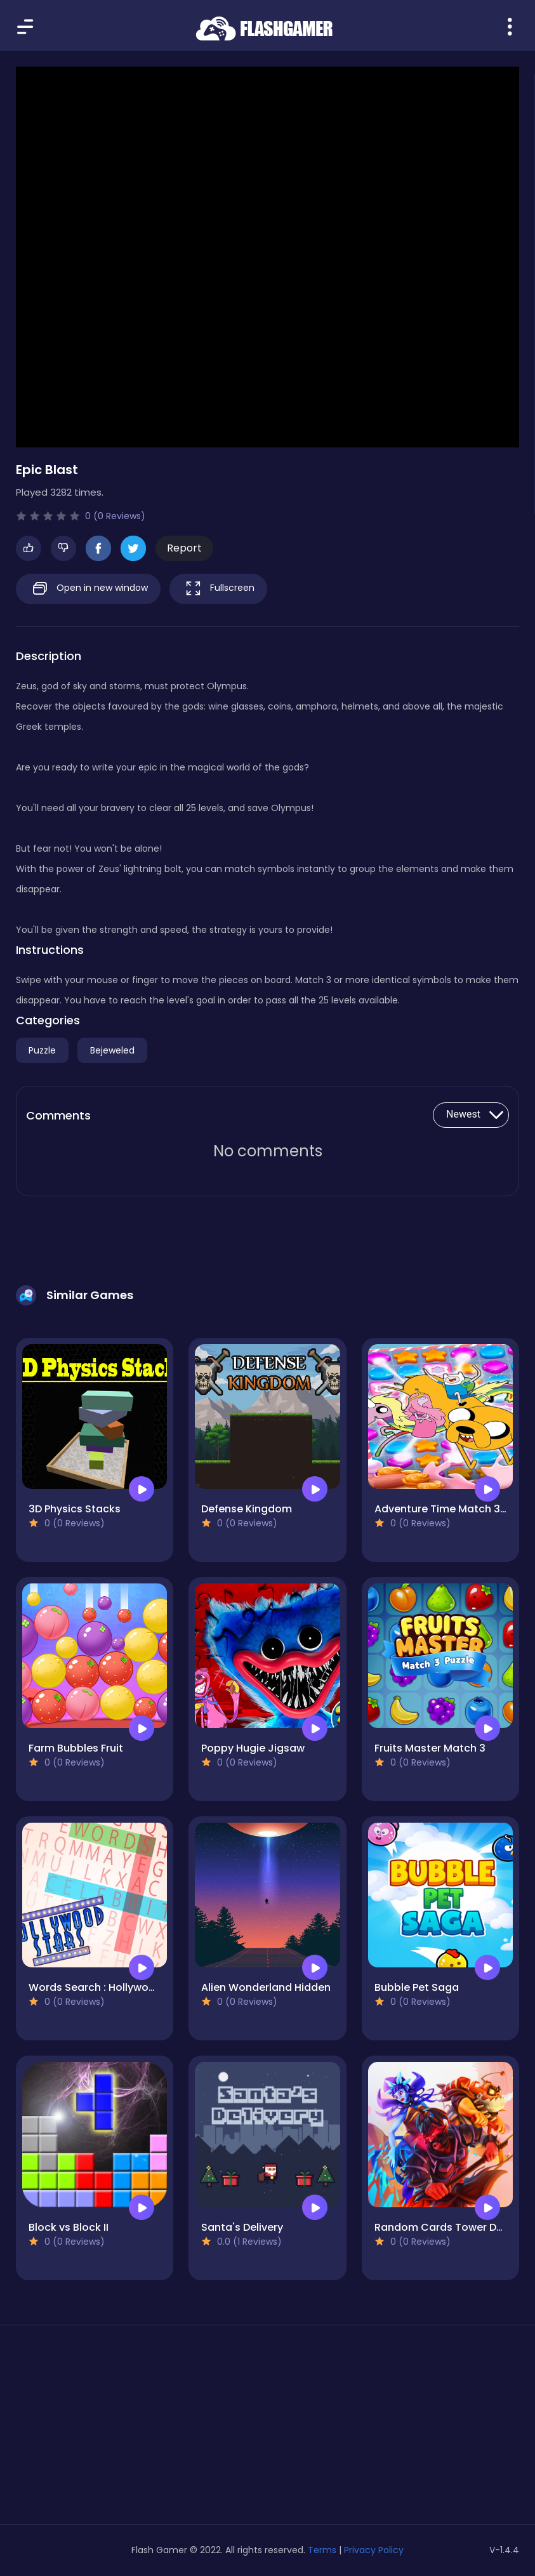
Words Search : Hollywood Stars (110, 1987)
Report (184, 548)
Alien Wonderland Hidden (266, 1987)
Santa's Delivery (242, 2227)
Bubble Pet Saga (416, 1987)
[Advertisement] (94, 2429)
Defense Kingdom (246, 1509)
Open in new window (88, 589)
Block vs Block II (69, 2227)
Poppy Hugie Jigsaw (253, 1748)
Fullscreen (218, 589)
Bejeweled (112, 1050)
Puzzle (42, 1050)
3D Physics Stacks (75, 1509)
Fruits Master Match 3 (429, 1748)
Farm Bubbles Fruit (76, 1748)
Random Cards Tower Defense (452, 2227)
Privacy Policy (374, 2550)
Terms (322, 2550)
